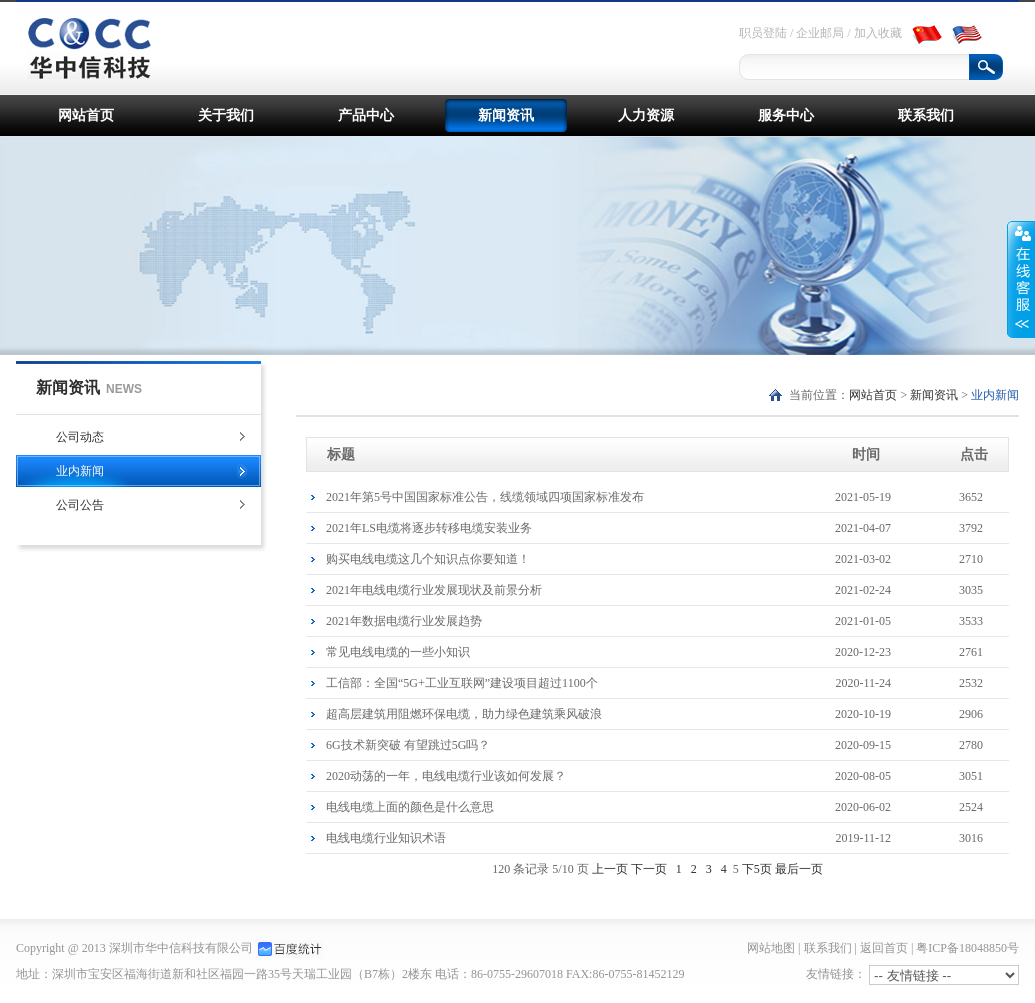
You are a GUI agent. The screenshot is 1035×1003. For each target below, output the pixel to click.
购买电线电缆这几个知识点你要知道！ (667, 559)
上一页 (610, 869)
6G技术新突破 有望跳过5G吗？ (667, 745)
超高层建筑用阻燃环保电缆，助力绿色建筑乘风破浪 (667, 714)
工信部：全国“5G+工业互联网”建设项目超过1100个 (667, 683)
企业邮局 (820, 33)
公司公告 (80, 505)
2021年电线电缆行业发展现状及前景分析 (667, 590)
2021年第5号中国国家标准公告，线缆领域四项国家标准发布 (667, 497)
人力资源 (646, 115)
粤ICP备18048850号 (967, 948)
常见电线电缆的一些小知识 (667, 652)
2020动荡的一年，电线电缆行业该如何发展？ (667, 776)
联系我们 (926, 115)
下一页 (649, 869)
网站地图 (771, 948)
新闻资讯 (506, 115)
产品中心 (366, 115)
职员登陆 (763, 33)
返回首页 (884, 948)
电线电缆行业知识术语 (667, 838)
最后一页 (799, 869)
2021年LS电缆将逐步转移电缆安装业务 (667, 528)
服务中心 (786, 115)
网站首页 (86, 115)
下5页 (757, 869)
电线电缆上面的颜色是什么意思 (667, 807)
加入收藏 (878, 33)
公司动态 (80, 437)
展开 (1021, 279)
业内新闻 (80, 471)
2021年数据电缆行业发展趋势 (667, 621)
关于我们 (226, 115)
